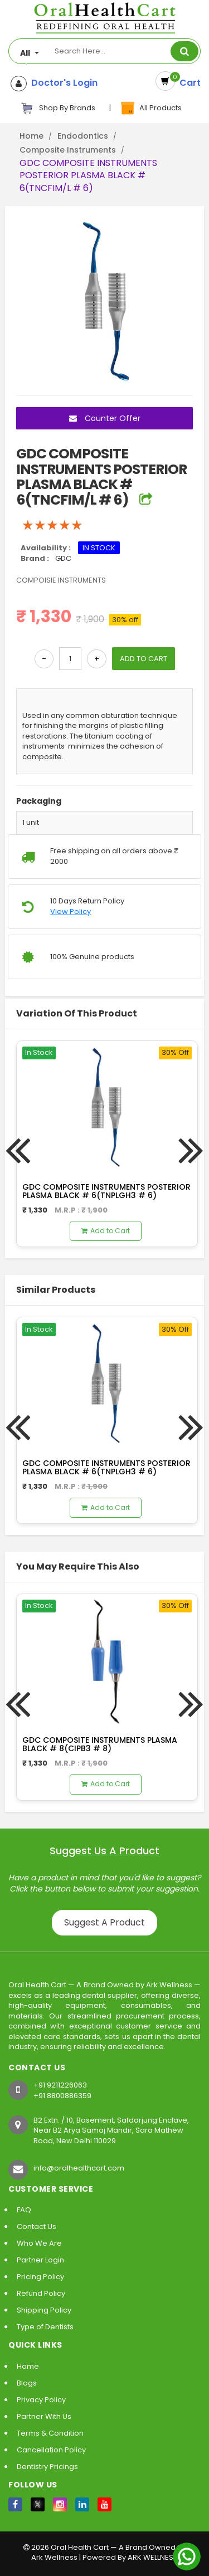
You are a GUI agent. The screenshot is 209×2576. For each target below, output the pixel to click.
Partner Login (40, 2260)
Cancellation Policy (51, 2450)
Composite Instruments (68, 149)
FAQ (24, 2209)
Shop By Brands (58, 108)
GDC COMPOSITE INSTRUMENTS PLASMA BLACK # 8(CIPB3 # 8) (99, 1744)
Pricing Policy (40, 2276)
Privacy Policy (41, 2399)
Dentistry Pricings (47, 2466)
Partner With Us (44, 2416)
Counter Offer (104, 418)
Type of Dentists (45, 2326)
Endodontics (82, 135)
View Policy (70, 912)
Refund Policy (41, 2293)
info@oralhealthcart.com (78, 2168)
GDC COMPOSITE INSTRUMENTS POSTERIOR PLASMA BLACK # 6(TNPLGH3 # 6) (106, 1191)
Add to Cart (105, 1230)
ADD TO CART (143, 658)
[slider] (52, 525)
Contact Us (36, 2226)
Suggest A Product (104, 1922)
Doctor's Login (62, 83)
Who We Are (39, 2243)
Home (31, 135)
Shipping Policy (44, 2310)
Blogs (27, 2383)
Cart (188, 82)
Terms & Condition (50, 2433)
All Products (150, 108)
